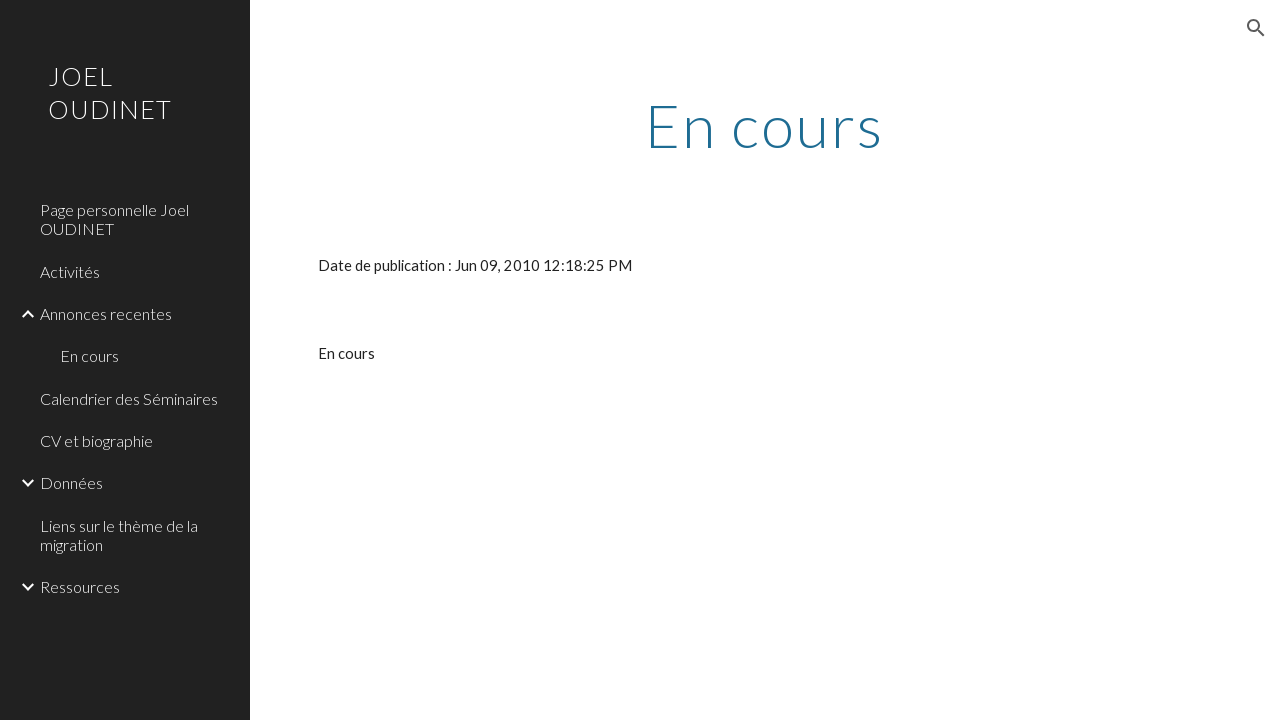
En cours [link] (89, 355)
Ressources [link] (80, 586)
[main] (764, 125)
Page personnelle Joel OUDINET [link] (114, 219)
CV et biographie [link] (96, 440)
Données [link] (71, 482)
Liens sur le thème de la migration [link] (119, 535)
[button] (1256, 28)
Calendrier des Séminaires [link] (129, 398)
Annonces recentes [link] (106, 313)
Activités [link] (70, 271)
